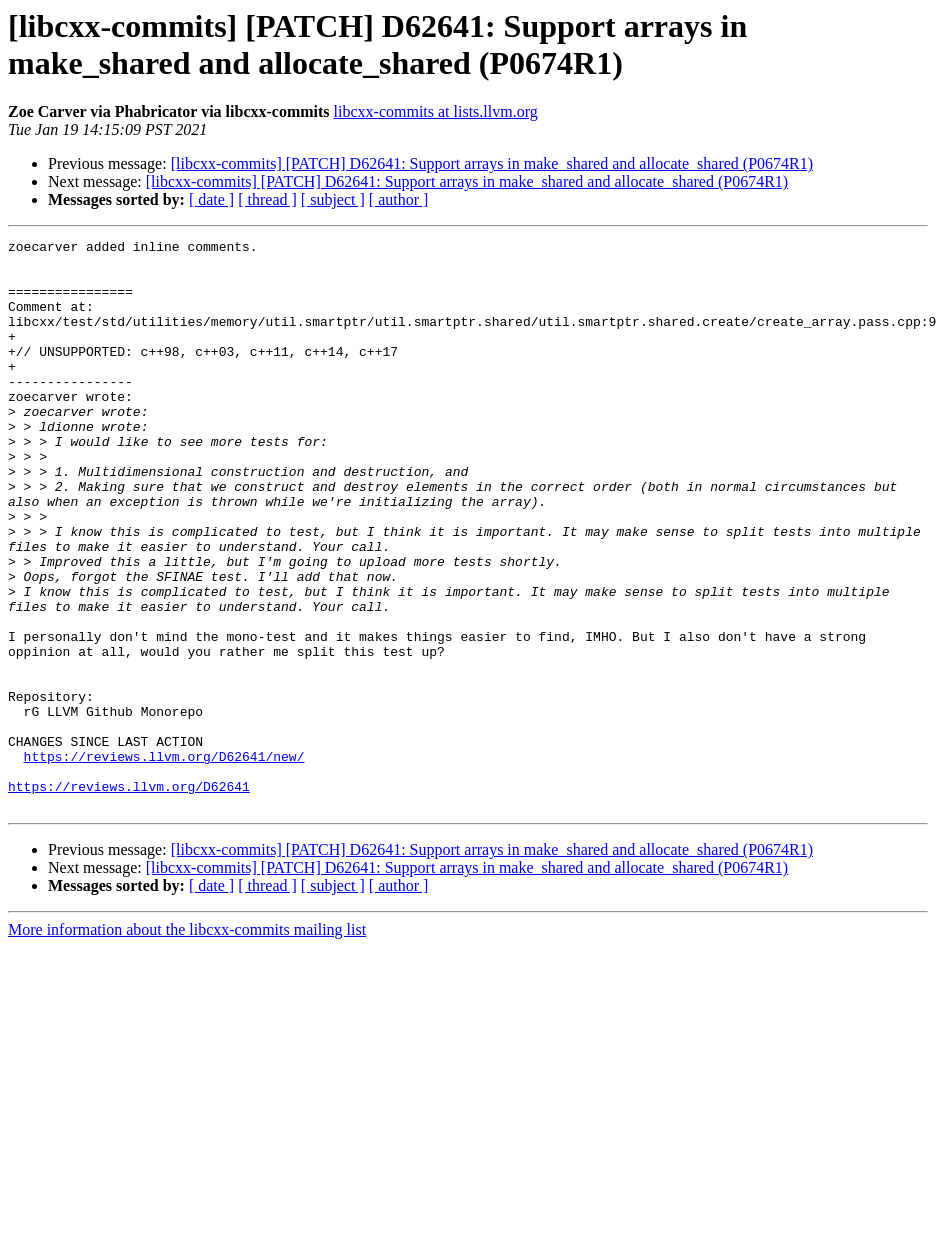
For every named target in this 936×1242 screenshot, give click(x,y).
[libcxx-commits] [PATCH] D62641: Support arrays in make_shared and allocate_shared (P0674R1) (492, 163)
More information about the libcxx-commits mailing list (187, 1043)
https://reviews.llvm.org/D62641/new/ (164, 861)
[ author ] (399, 199)
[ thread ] (267, 199)
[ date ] (211, 199)
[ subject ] (333, 199)
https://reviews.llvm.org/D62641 (129, 897)
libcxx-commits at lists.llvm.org (436, 111)
